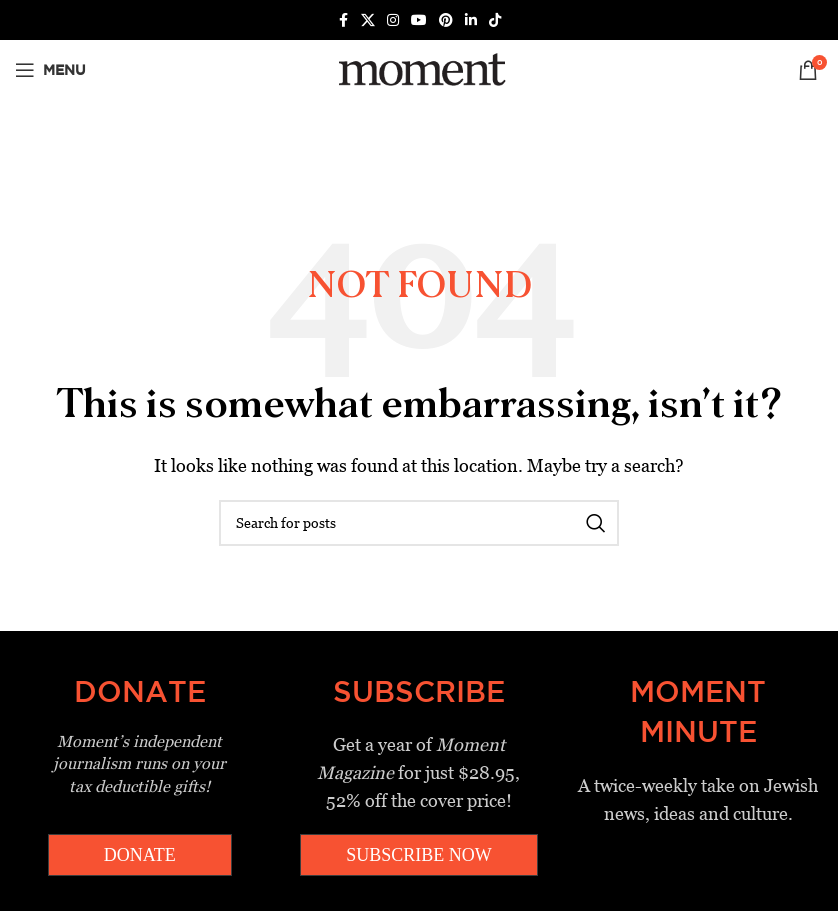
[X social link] (368, 20)
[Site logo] (418, 68)
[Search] (419, 523)
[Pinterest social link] (446, 20)
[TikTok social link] (495, 20)
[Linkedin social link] (471, 20)
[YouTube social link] (419, 20)
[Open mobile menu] (50, 70)
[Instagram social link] (393, 20)
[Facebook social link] (343, 20)
